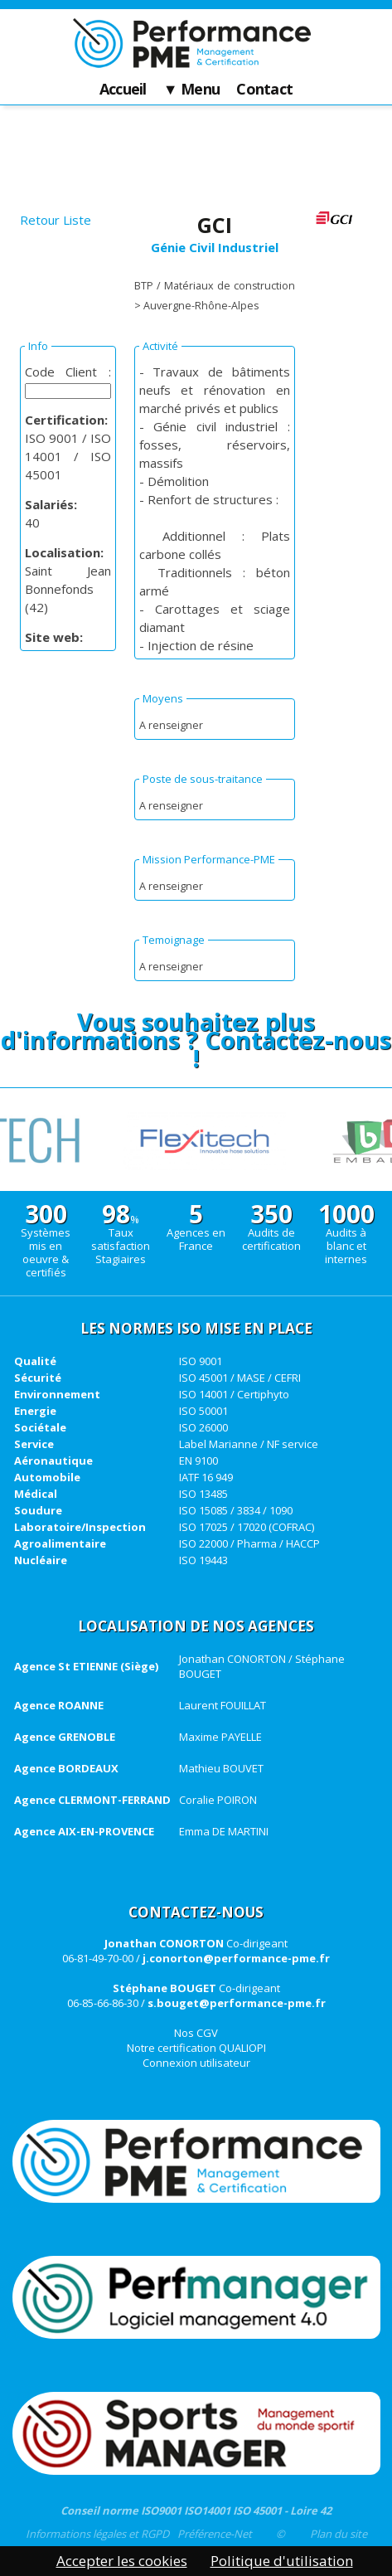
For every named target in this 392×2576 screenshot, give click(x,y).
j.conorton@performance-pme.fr (236, 1958)
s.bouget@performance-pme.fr (237, 2002)
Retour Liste (55, 219)
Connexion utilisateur (196, 2062)
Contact (264, 89)
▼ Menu (191, 89)
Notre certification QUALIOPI (196, 2047)
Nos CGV (196, 2032)
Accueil (123, 89)
